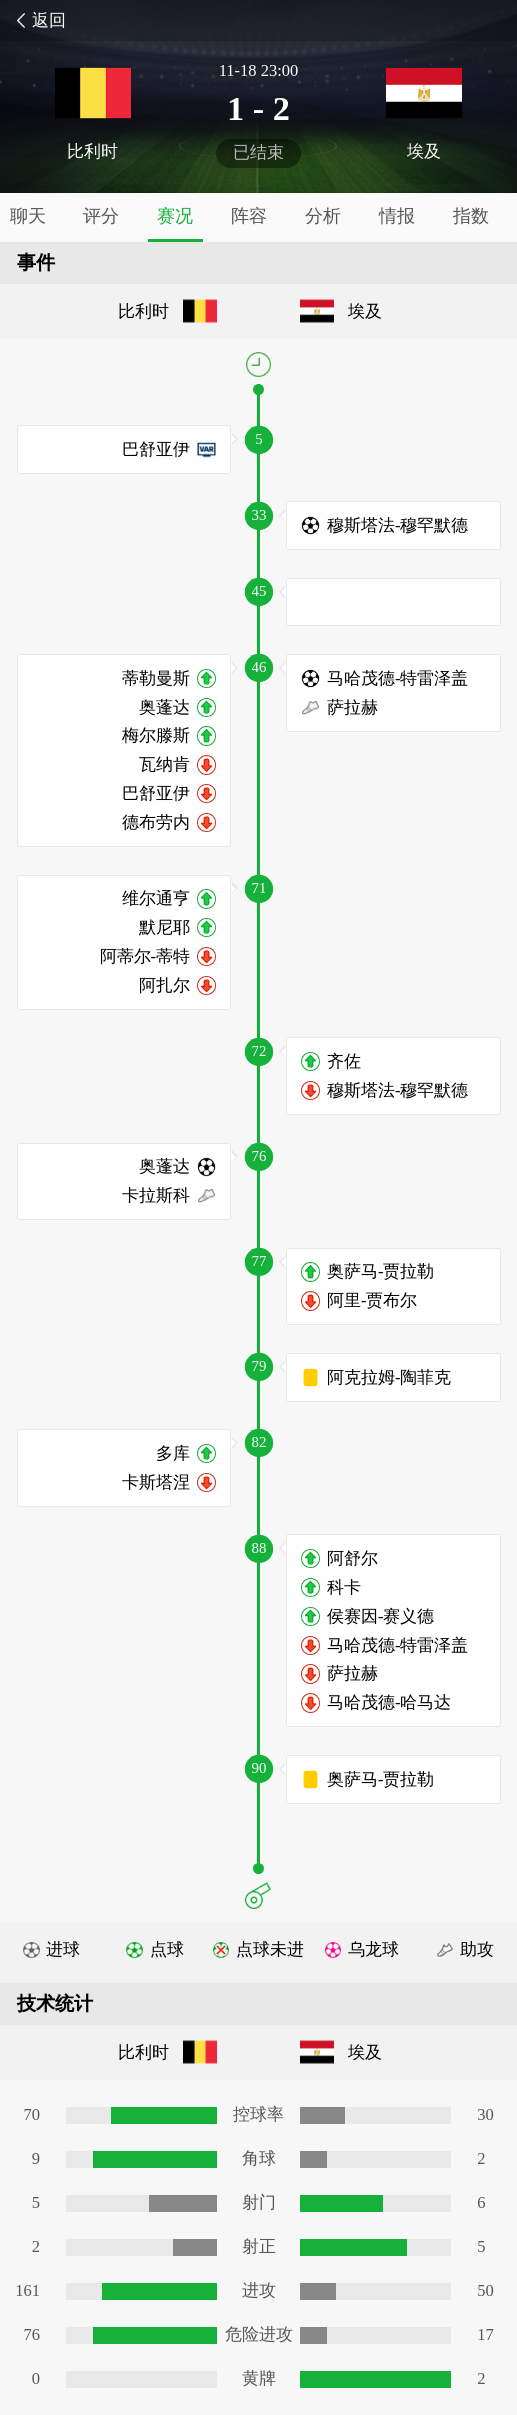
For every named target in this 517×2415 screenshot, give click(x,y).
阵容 (249, 216)
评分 (101, 216)
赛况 (175, 216)
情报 (397, 216)
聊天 (28, 216)
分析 (323, 216)
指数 (471, 216)
